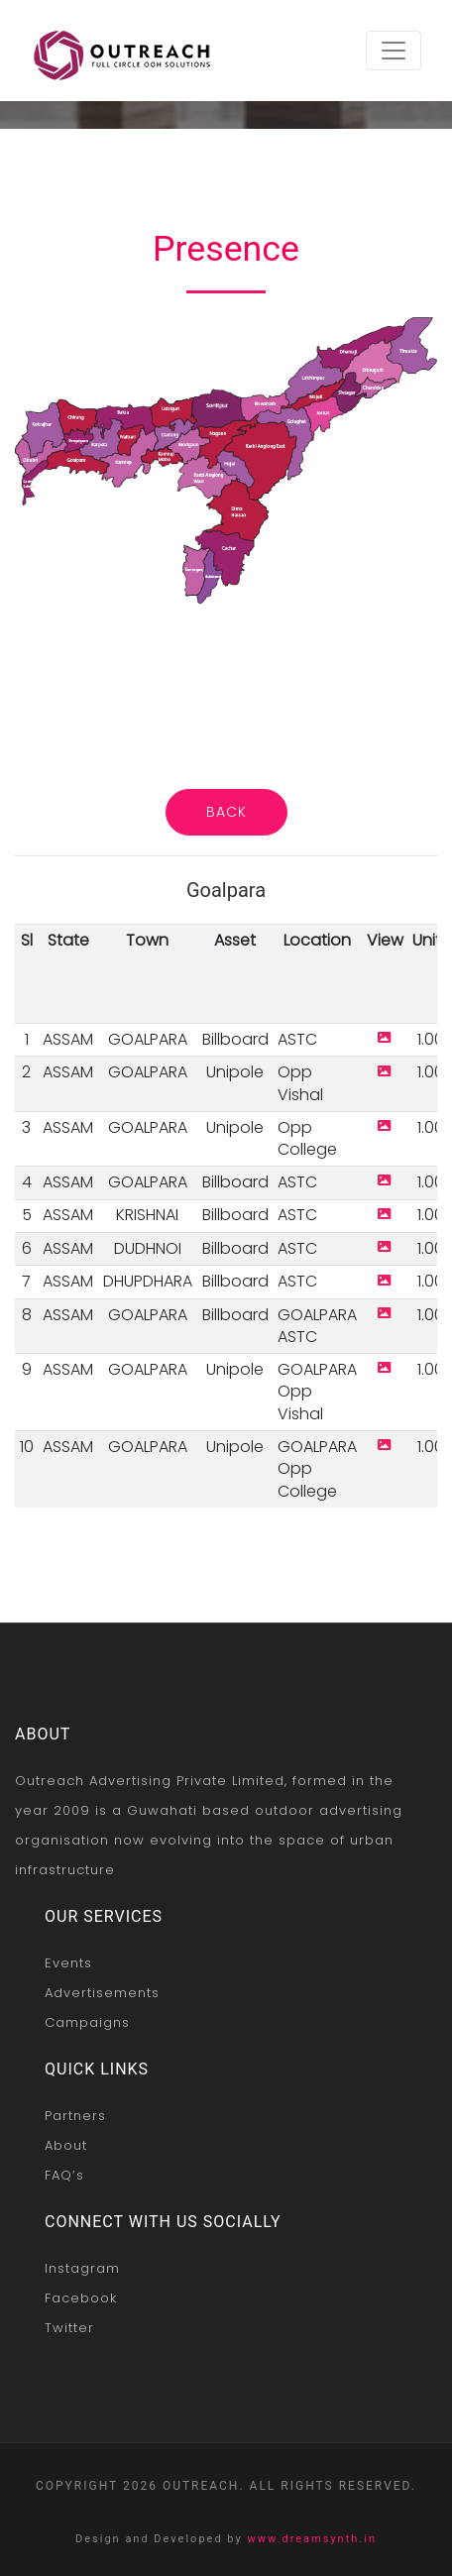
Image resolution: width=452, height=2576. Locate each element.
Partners (75, 2115)
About (66, 2145)
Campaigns (87, 2022)
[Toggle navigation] (393, 50)
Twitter (69, 2327)
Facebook (81, 2298)
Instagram (82, 2268)
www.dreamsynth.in (312, 2538)
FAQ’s (64, 2175)
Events (68, 1963)
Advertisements (102, 1992)
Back (226, 812)
